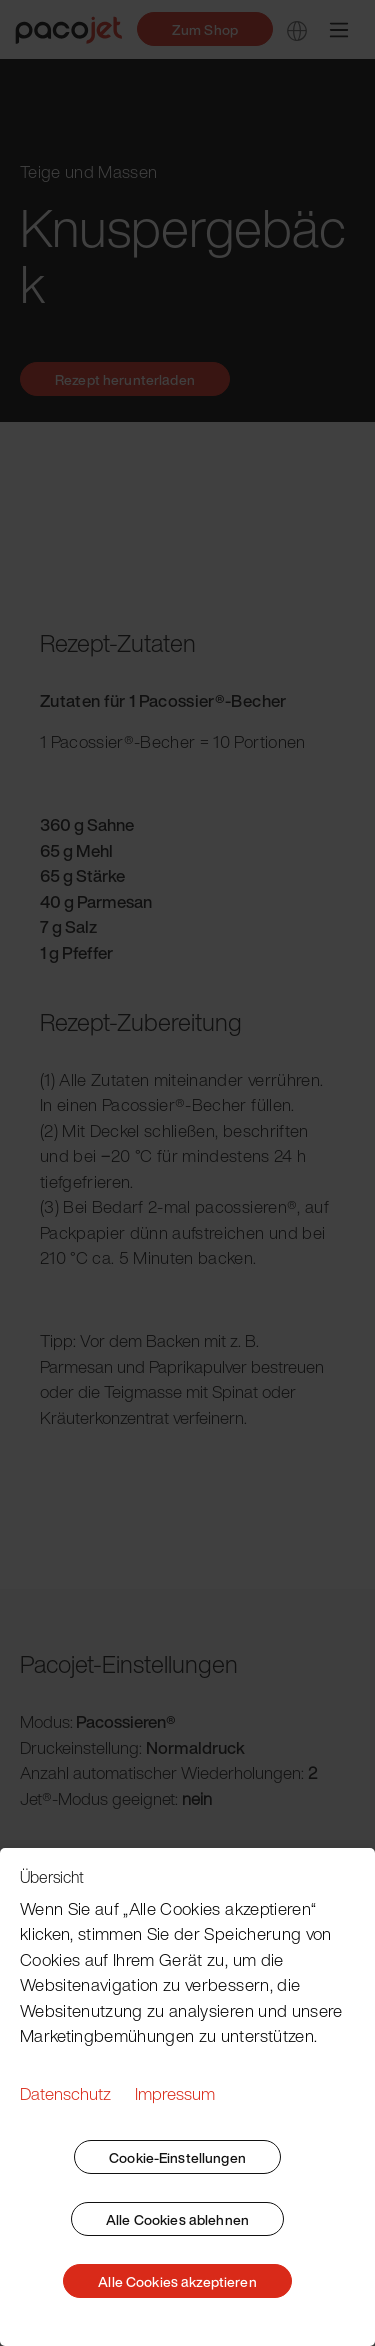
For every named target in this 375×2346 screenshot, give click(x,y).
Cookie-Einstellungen (177, 2157)
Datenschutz (65, 2093)
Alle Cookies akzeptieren (177, 2281)
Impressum (175, 2093)
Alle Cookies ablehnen (177, 2219)
